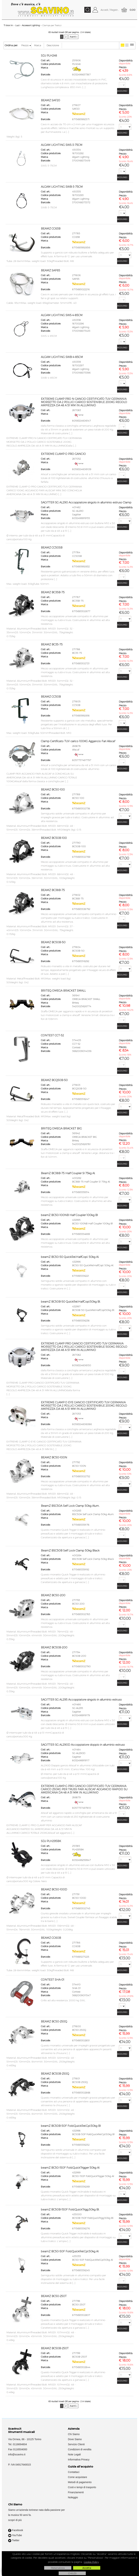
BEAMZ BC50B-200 (54, 1647)
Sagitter (76, 514)
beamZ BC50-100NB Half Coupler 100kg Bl (69, 1215)
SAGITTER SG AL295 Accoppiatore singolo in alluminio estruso (81, 1699)
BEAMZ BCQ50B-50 (54, 1080)
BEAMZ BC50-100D (54, 1889)
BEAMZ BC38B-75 (53, 890)
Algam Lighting (80, 156)
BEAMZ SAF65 (50, 270)
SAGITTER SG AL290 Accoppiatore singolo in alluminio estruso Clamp (86, 502)
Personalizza (58, 2567)
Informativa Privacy (78, 2459)
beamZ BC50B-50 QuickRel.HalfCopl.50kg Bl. (70, 1301)
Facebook (15, 2530)
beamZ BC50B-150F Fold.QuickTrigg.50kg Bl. (70, 2209)
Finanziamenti (76, 2492)
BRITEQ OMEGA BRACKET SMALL (63, 990)
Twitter (13, 2540)
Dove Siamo (75, 2439)
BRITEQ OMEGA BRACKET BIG (61, 1128)
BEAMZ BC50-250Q (54, 2021)
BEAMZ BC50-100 (53, 789)
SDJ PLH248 (49, 55)
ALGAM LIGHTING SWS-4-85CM (62, 315)
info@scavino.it (16, 2454)
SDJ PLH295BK (51, 1841)
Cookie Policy (91, 2562)
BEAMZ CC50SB (51, 547)
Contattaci (73, 2472)
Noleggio (73, 2497)
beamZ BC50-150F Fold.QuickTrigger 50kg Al (70, 2167)
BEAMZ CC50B (51, 696)
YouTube (15, 2535)
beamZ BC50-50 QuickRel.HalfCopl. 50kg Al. (70, 1257)
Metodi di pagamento (80, 2482)
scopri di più (15, 2520)
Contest (76, 1047)
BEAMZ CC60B (51, 1937)
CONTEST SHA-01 (52, 1979)
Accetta (86, 2567)
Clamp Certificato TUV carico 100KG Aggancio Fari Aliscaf (78, 741)
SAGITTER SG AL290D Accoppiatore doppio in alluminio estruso (83, 1744)
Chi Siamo (74, 2434)
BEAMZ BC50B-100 (54, 838)
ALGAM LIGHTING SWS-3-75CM (61, 145)
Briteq (75, 1002)
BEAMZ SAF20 (50, 100)
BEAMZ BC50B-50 (53, 942)
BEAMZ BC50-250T (54, 2296)
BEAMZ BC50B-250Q (55, 2073)
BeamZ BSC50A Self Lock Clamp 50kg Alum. (70, 1505)
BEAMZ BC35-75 (52, 644)
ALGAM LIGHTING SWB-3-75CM (62, 186)
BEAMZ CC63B (50, 228)
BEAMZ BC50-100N (54, 1457)
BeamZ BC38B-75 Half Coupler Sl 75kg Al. (68, 1173)
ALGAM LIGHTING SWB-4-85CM (62, 357)
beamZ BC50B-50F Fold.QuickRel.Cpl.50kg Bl (71, 2125)
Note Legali (74, 2454)
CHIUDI (72, 2573)
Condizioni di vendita (79, 2449)
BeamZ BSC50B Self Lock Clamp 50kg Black (70, 1550)
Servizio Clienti (76, 2444)
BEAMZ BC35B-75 (53, 592)
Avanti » (73, 37)
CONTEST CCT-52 (52, 1035)
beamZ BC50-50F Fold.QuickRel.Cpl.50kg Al (69, 2251)
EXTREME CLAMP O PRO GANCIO (63, 454)
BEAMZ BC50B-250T (55, 2348)
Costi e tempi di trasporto (82, 2487)
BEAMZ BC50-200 (53, 1595)
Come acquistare (77, 2477)
